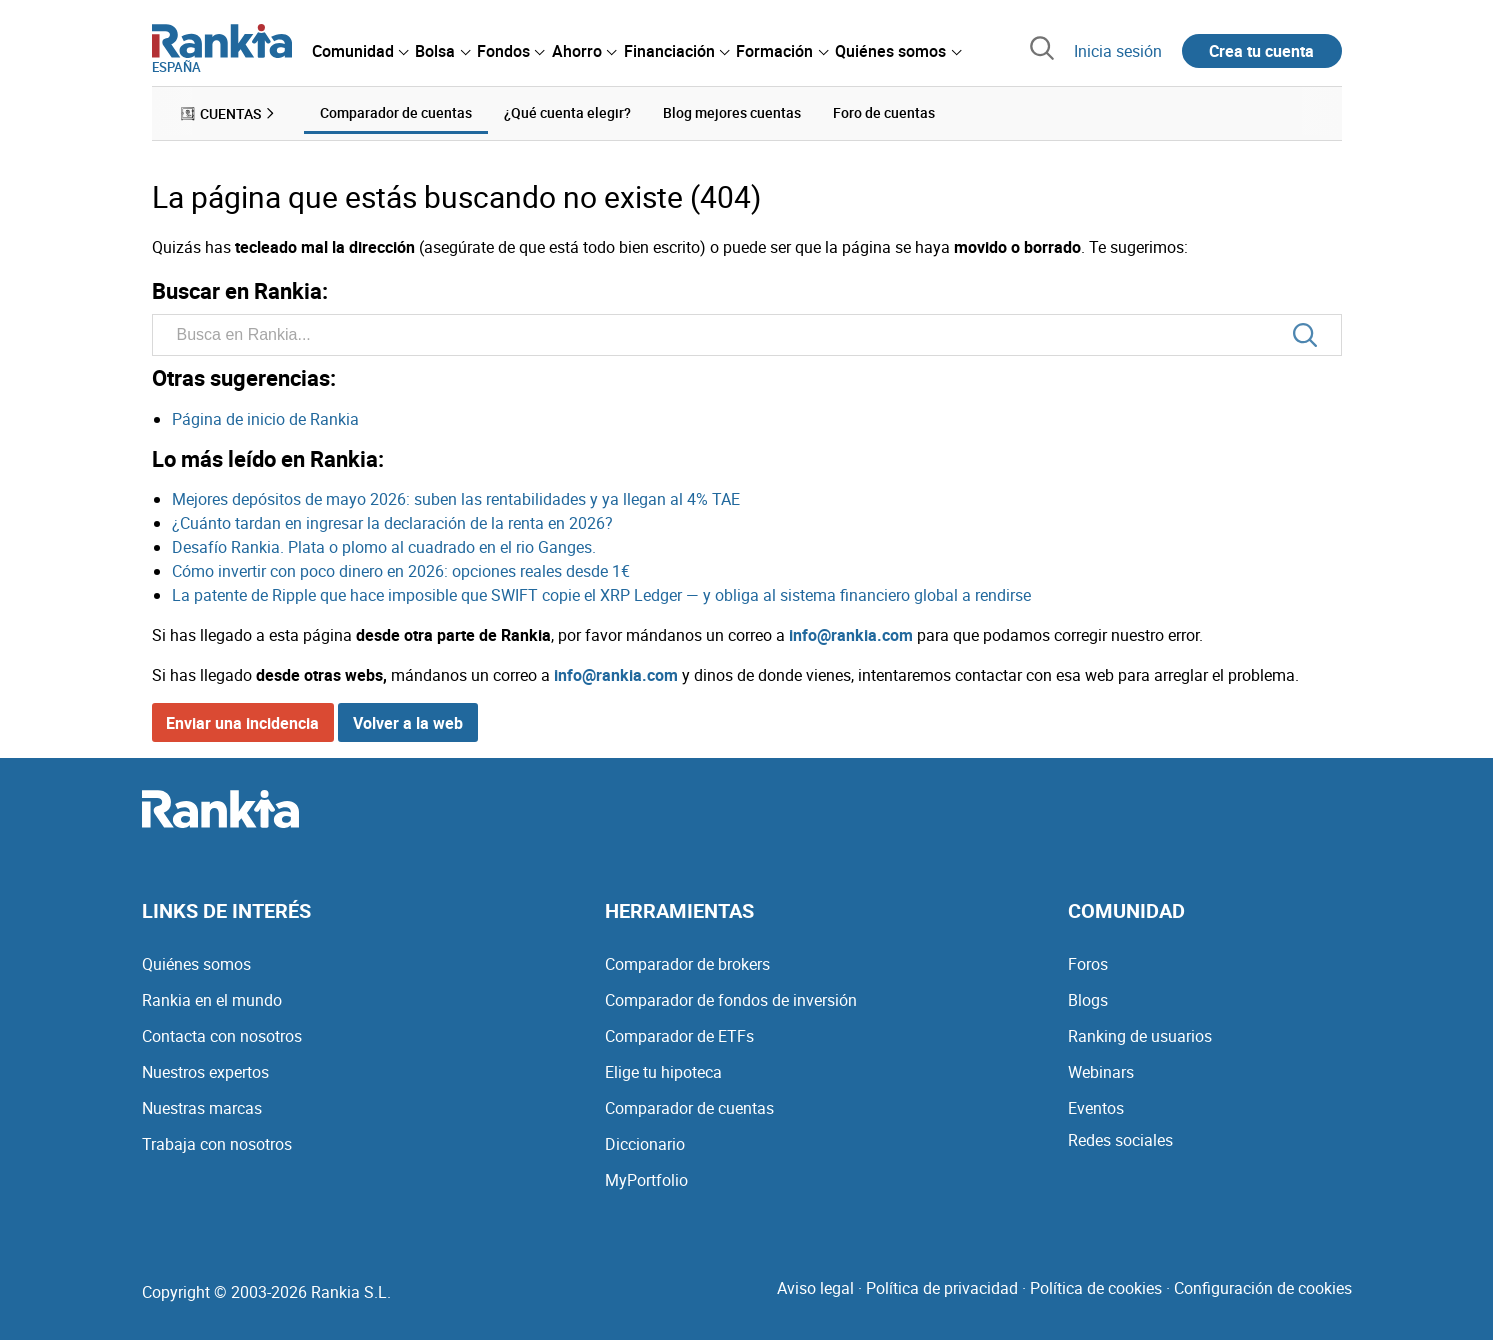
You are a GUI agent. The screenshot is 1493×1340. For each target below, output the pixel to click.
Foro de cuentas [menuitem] (884, 112)
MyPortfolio (646, 1180)
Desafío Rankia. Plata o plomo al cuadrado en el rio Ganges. (384, 547)
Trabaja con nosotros (217, 1144)
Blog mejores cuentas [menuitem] (732, 112)
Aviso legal (815, 1288)
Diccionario (645, 1144)
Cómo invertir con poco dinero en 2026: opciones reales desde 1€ (401, 571)
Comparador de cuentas (689, 1108)
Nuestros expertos (205, 1072)
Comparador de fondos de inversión (731, 1000)
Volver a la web (408, 723)
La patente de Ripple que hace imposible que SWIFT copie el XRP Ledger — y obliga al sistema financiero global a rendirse (601, 595)
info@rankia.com (851, 635)
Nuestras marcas (202, 1108)
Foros (1088, 964)
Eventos (1096, 1108)
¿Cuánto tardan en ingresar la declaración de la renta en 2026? (392, 523)
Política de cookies (1096, 1288)
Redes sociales (1120, 1140)
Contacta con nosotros (222, 1036)
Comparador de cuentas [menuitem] (396, 112)
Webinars (1101, 1072)
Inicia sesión (1118, 51)
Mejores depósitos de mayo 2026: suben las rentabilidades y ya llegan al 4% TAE (456, 499)
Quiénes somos (196, 964)
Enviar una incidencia (242, 723)
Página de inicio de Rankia (265, 419)
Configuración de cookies (1263, 1288)
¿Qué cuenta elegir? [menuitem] (567, 112)
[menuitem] (360, 51)
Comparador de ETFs (679, 1036)
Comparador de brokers (687, 964)
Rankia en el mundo (212, 1000)
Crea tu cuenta (1261, 51)
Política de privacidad (942, 1288)
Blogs (1088, 1000)
